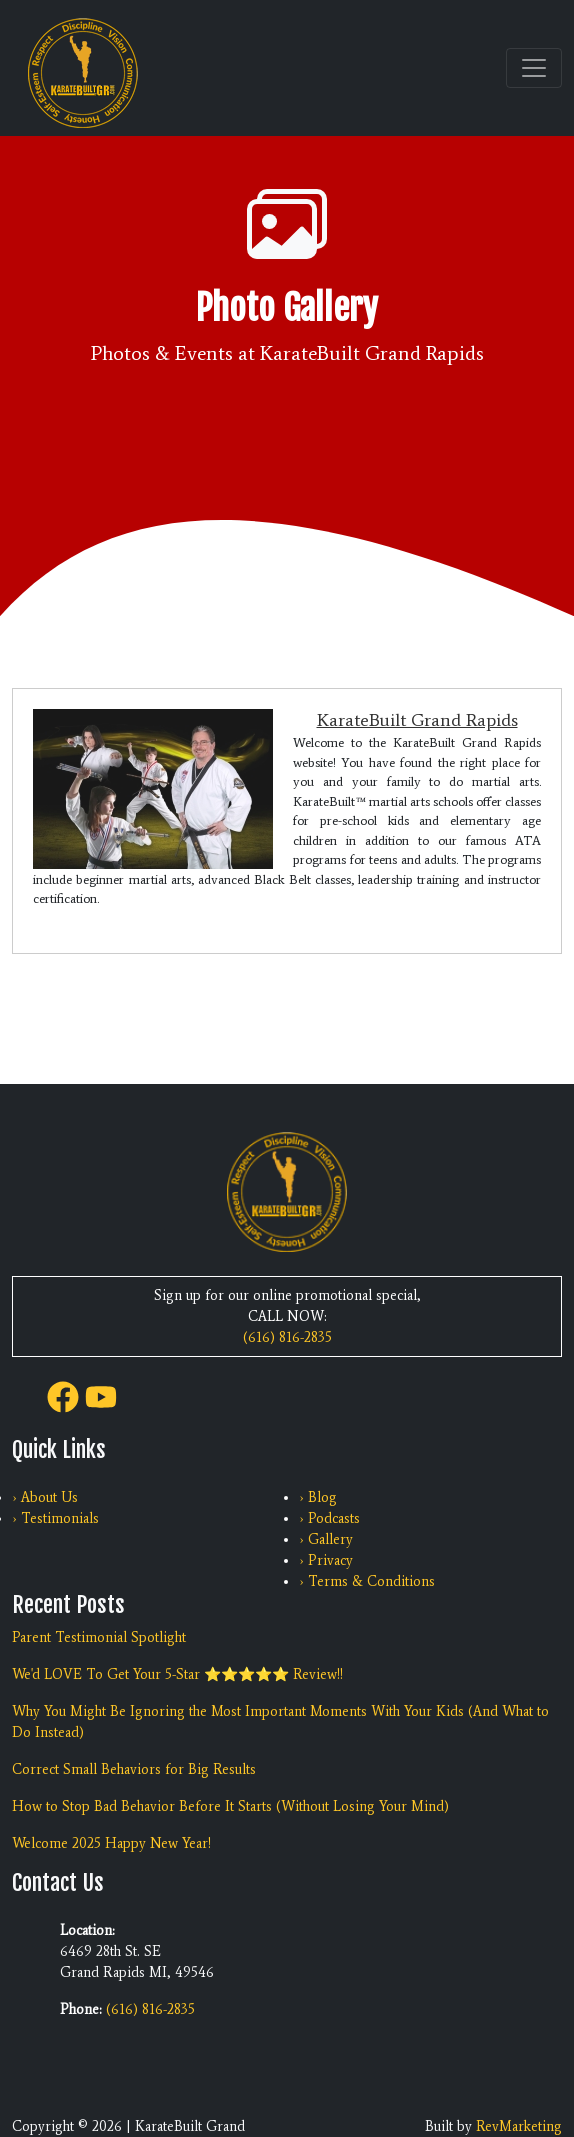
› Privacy (326, 1560)
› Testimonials (55, 1518)
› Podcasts (329, 1518)
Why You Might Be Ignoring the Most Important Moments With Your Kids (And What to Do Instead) (280, 1722)
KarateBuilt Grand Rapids (417, 720)
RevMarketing (519, 2126)
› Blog (318, 1497)
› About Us (45, 1497)
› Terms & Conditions (367, 1581)
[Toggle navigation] (534, 68)
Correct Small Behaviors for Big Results (134, 1769)
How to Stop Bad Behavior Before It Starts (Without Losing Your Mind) (230, 1806)
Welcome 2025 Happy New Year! (111, 1843)
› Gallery (326, 1539)
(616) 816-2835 (287, 1337)
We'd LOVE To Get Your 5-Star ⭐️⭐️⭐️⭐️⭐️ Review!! (177, 1674)
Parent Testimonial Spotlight (99, 1637)
